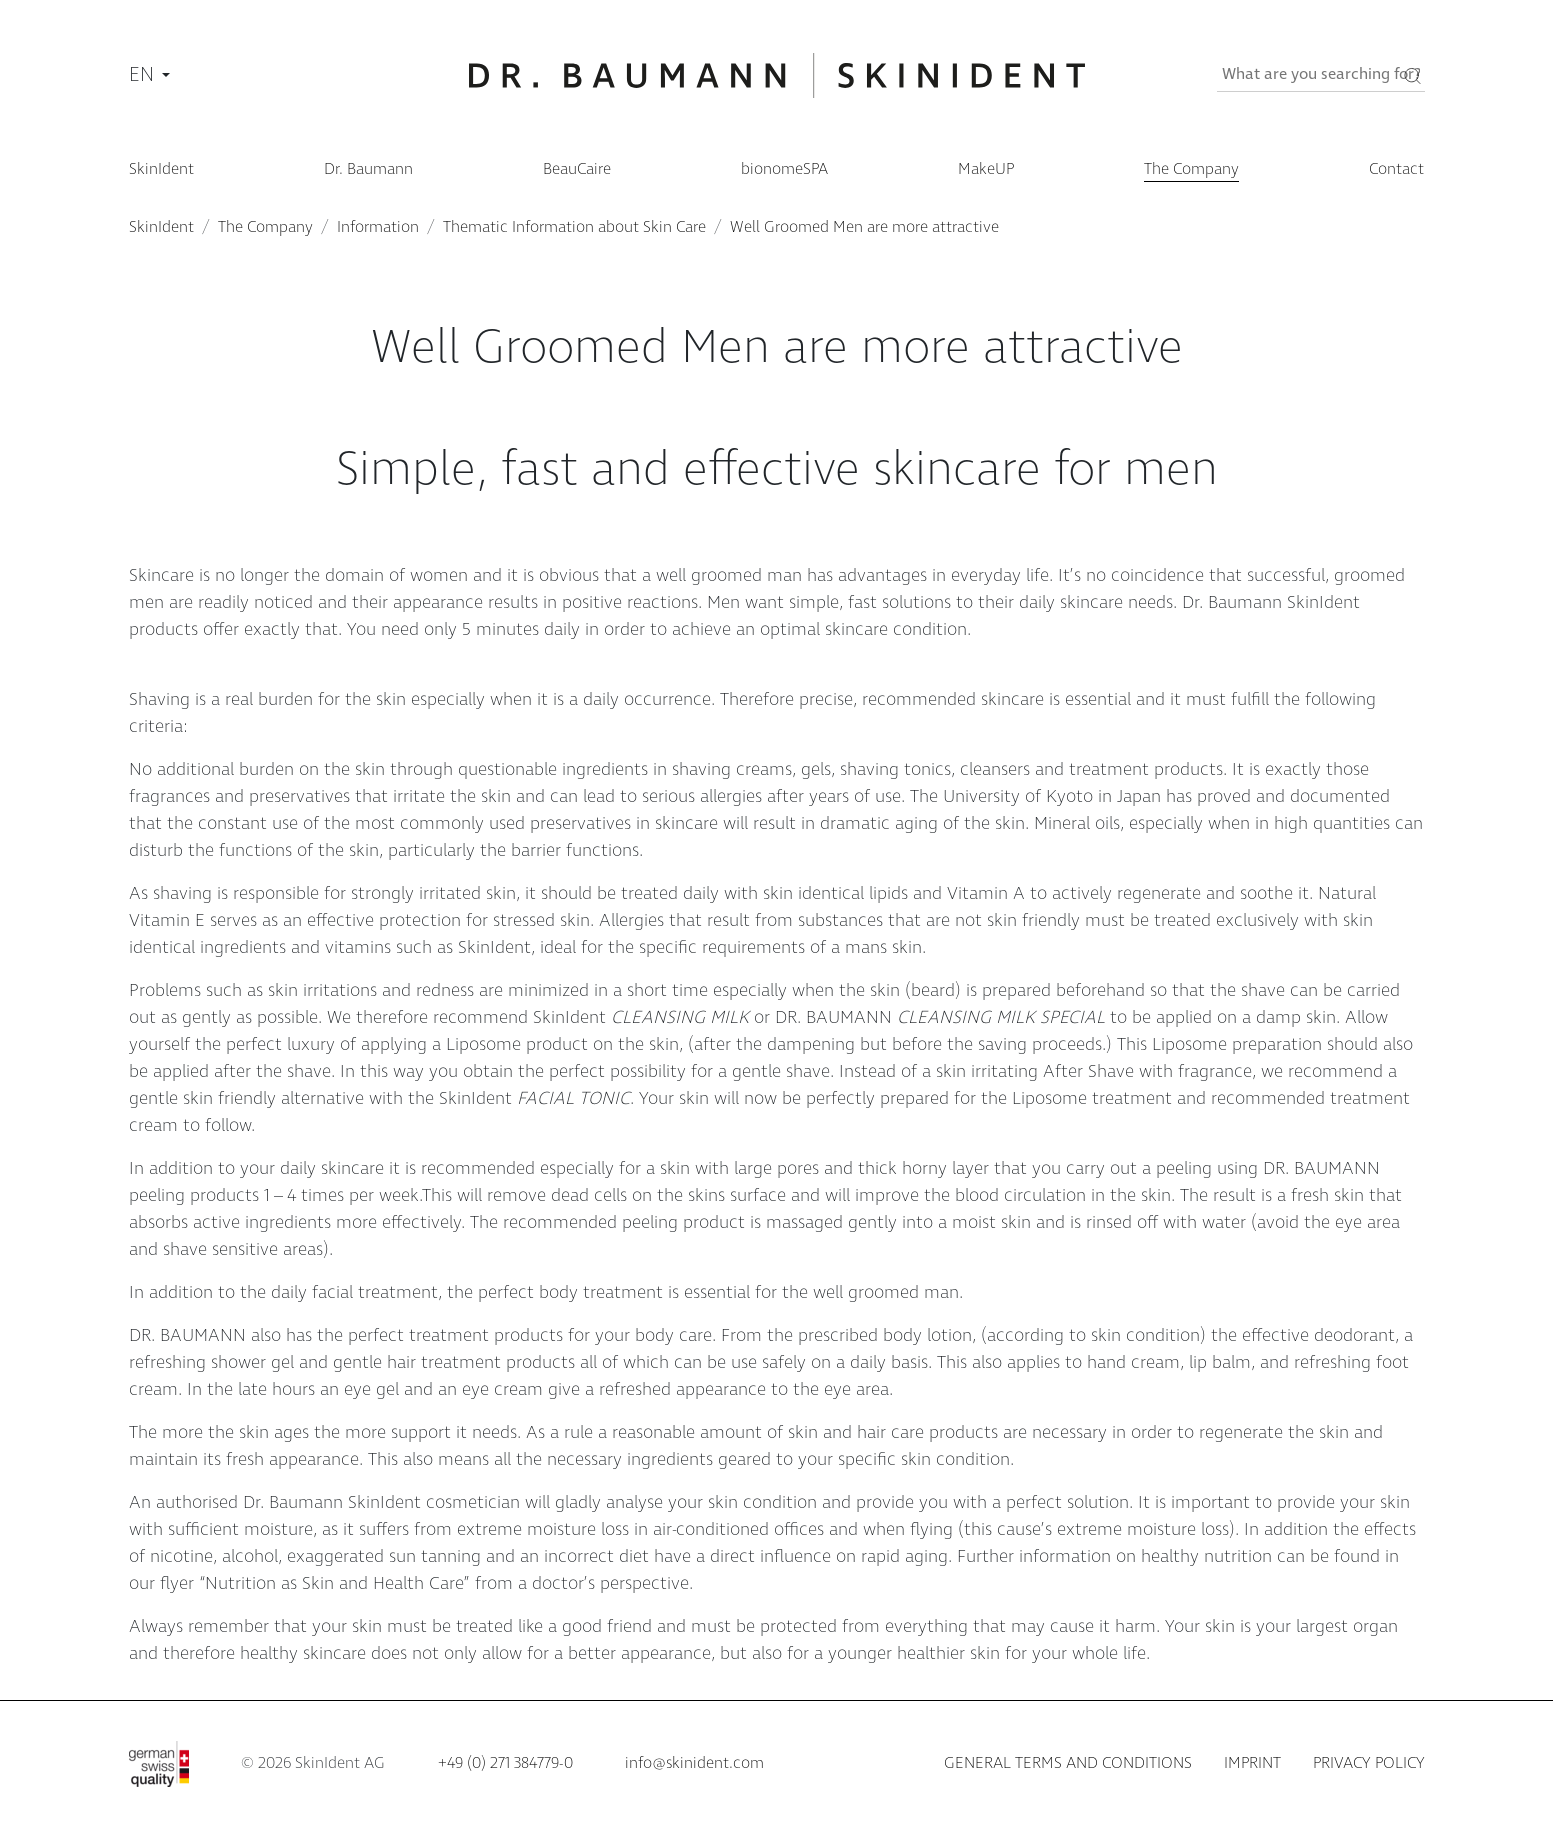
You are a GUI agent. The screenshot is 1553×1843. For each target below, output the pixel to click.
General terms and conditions (1068, 1763)
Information (378, 227)
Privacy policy (1369, 1763)
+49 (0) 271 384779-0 (505, 1763)
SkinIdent (161, 227)
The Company (265, 227)
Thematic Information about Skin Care (574, 227)
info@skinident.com (694, 1763)
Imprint (1252, 1763)
